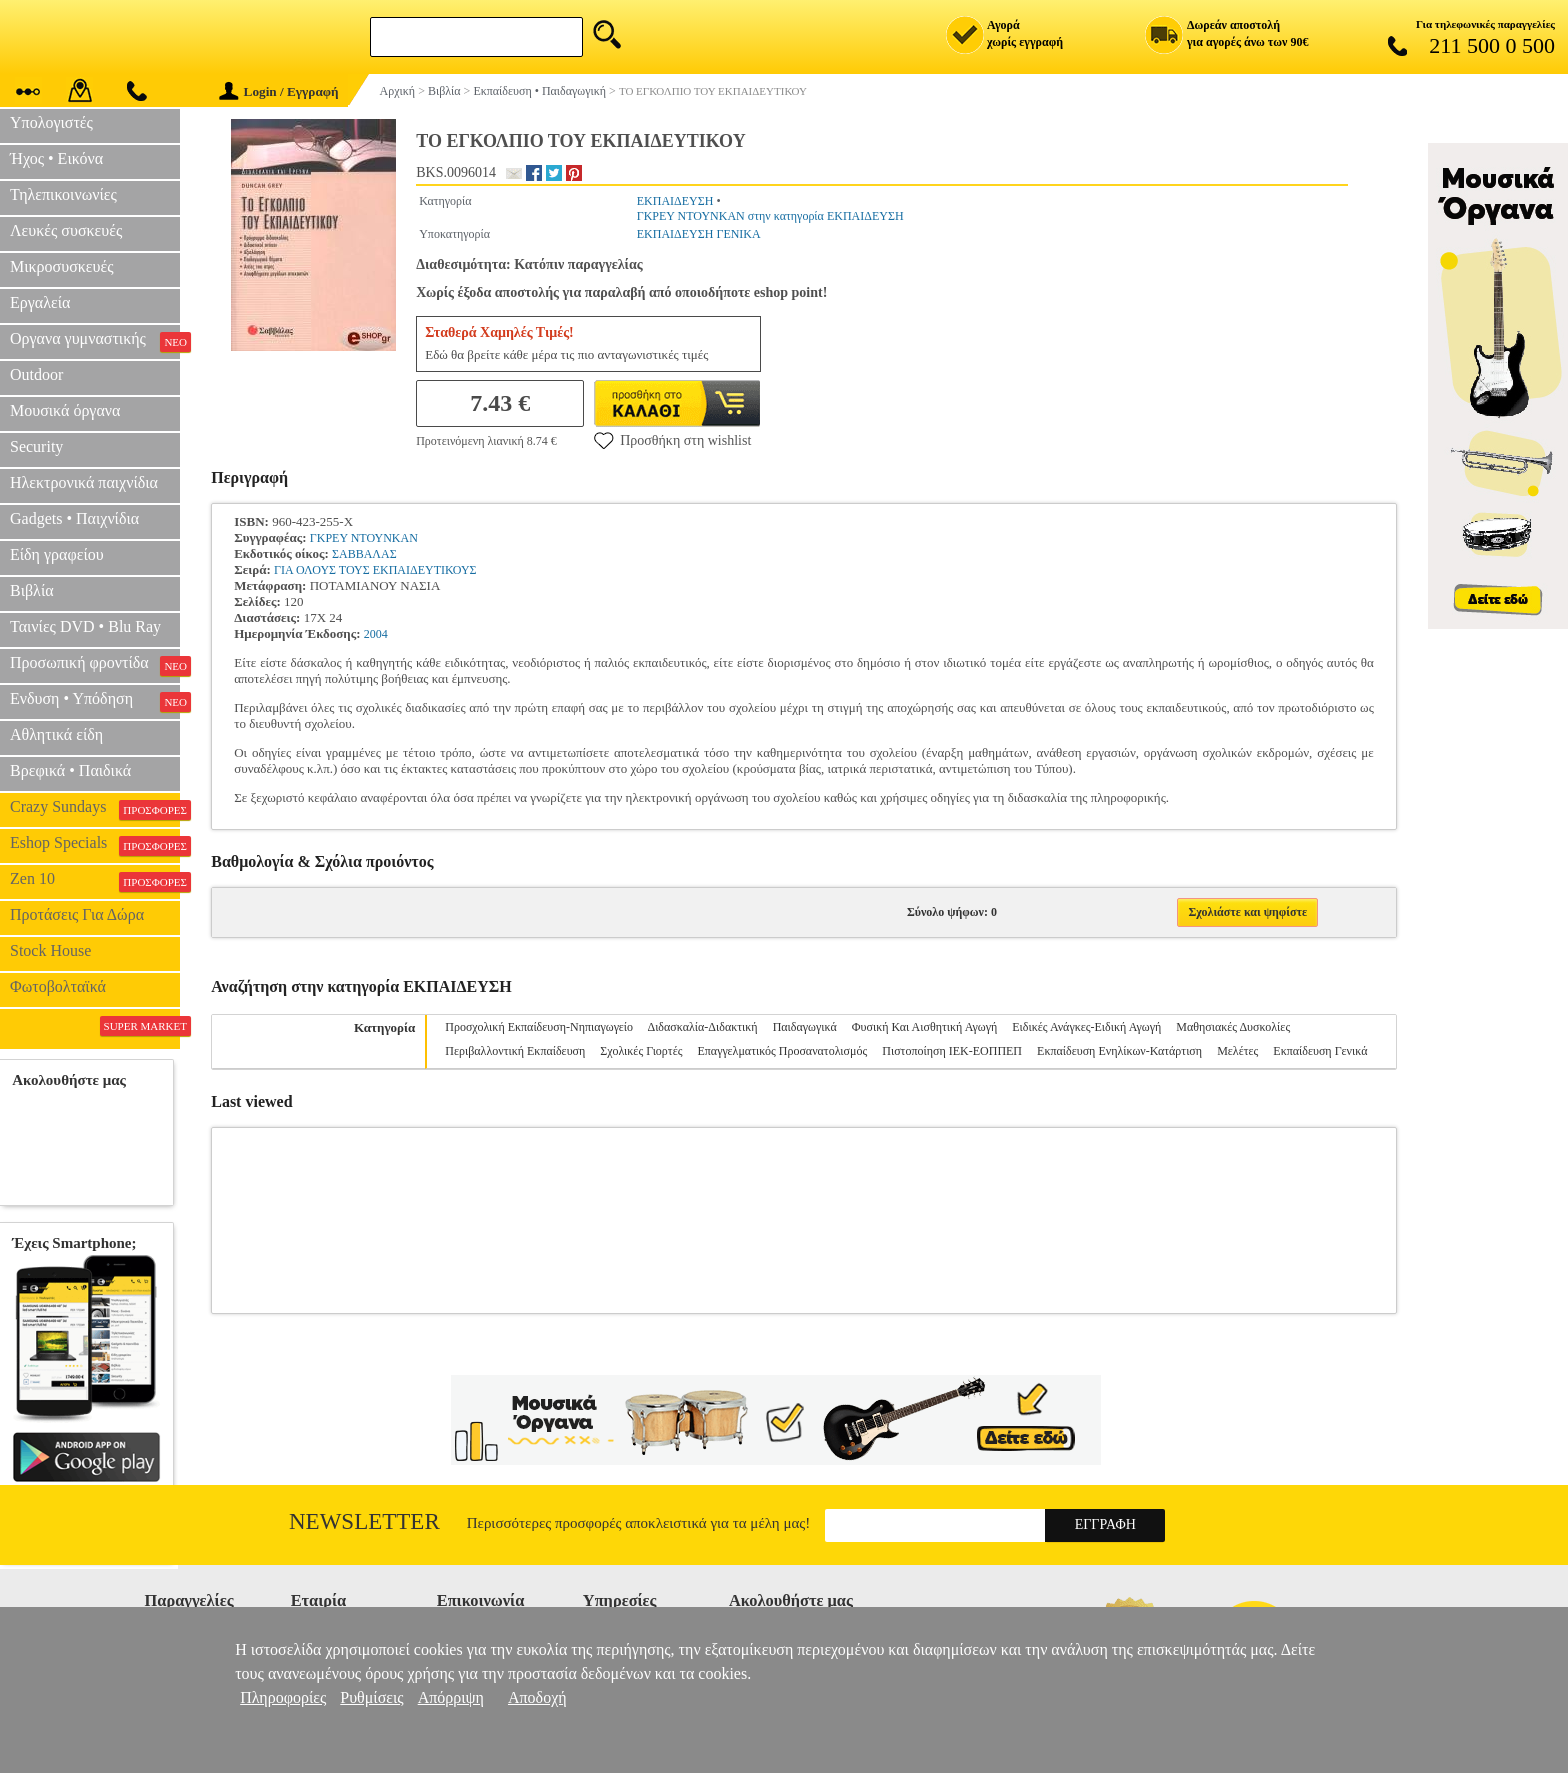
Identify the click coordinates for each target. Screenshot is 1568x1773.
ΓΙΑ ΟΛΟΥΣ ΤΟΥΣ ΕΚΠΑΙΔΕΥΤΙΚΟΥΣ (375, 570)
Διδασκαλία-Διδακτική (702, 1027)
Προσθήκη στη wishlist (672, 440)
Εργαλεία (40, 302)
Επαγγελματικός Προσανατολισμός (782, 1051)
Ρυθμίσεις (371, 1697)
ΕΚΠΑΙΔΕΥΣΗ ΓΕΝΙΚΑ (699, 234)
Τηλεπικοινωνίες (63, 194)
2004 (376, 634)
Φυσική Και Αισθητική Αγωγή (925, 1027)
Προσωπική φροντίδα (95, 665)
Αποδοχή (537, 1697)
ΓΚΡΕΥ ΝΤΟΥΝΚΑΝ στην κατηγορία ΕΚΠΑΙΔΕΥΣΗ (770, 216)
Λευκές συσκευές (66, 230)
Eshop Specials (95, 845)
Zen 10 (95, 881)
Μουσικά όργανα (65, 410)
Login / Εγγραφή (279, 91)
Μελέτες (1237, 1051)
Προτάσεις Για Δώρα (77, 914)
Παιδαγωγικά (805, 1027)
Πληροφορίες (283, 1697)
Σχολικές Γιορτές (641, 1051)
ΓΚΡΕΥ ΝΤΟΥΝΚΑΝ (364, 538)
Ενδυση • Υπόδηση (95, 701)
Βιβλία (32, 590)
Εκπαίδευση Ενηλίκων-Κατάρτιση (1119, 1051)
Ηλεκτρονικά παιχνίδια (84, 482)
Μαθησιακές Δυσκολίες (1233, 1027)
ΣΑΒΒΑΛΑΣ (364, 554)
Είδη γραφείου (57, 554)
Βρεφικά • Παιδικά (70, 770)
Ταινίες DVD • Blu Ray (85, 626)
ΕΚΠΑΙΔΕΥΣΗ (675, 201)
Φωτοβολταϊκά (58, 986)
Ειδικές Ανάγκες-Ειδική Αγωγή (1086, 1027)
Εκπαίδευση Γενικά (1320, 1051)
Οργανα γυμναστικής (95, 341)
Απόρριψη (451, 1697)
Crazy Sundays (95, 809)
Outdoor (36, 374)
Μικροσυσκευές (62, 266)
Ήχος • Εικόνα (56, 158)
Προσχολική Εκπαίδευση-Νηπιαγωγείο (539, 1027)
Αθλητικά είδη (56, 734)
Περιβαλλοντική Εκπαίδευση (515, 1051)
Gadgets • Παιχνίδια (74, 518)
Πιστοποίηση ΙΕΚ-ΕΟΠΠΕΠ (952, 1051)
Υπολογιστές (51, 122)
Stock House (50, 950)
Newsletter (364, 1521)
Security (36, 446)
